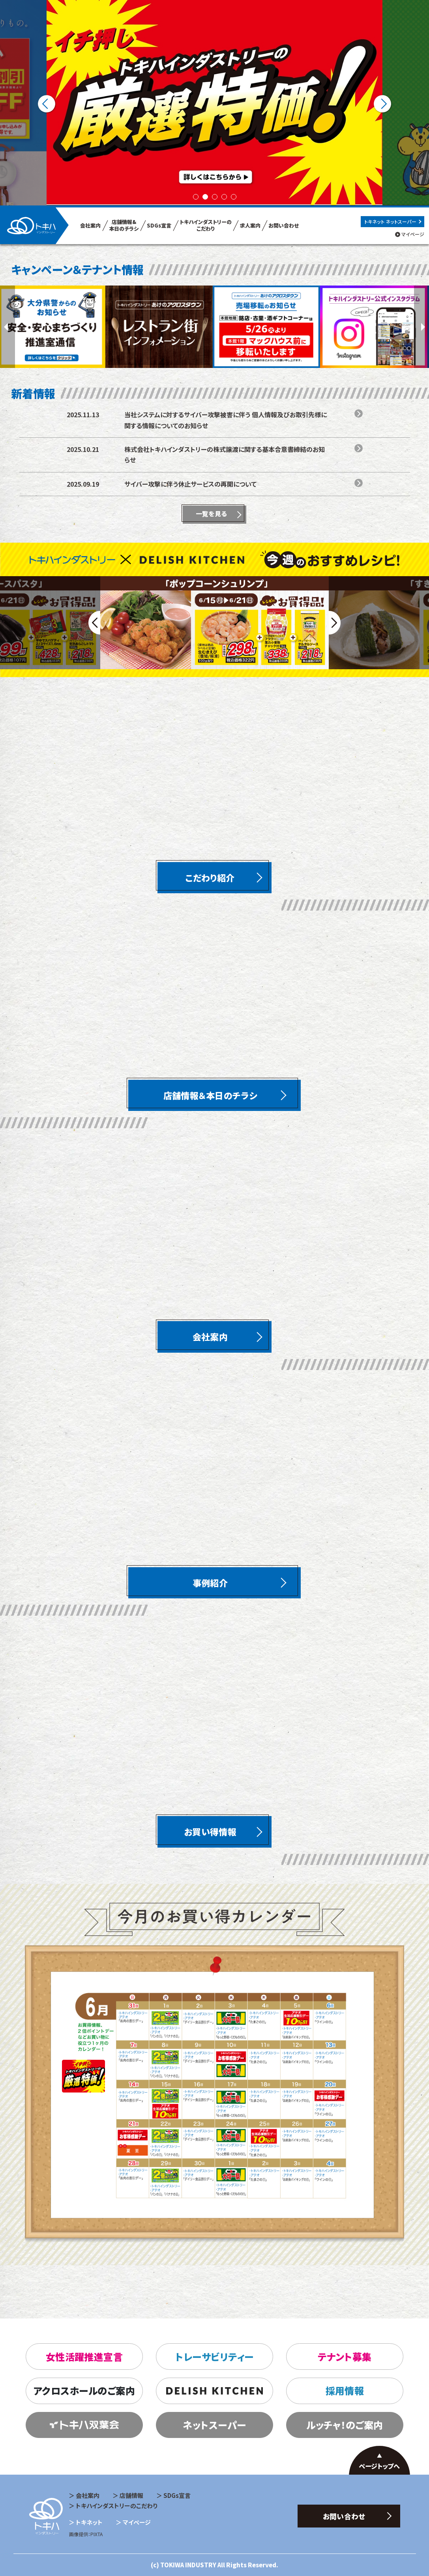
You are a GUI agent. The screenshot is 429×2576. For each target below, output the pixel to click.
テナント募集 (345, 2356)
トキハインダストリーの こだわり (206, 225)
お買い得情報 (210, 1831)
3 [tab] (214, 197)
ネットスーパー (214, 2425)
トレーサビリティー (214, 2356)
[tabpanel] (214, 102)
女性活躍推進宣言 (84, 2356)
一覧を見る (211, 513)
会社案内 (90, 225)
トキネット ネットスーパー (390, 221)
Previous (47, 104)
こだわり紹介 (210, 877)
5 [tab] (233, 197)
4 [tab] (224, 197)
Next (383, 104)
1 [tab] (196, 197)
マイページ (412, 234)
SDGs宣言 (159, 225)
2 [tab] (205, 197)
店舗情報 (131, 2495)
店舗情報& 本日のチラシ (124, 225)
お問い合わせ (283, 225)
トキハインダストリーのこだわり (116, 2505)
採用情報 (345, 2390)
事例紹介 (210, 1582)
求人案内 (250, 225)
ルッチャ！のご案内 (344, 2425)
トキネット (89, 2522)
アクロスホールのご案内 (84, 2390)
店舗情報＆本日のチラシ (210, 1095)
